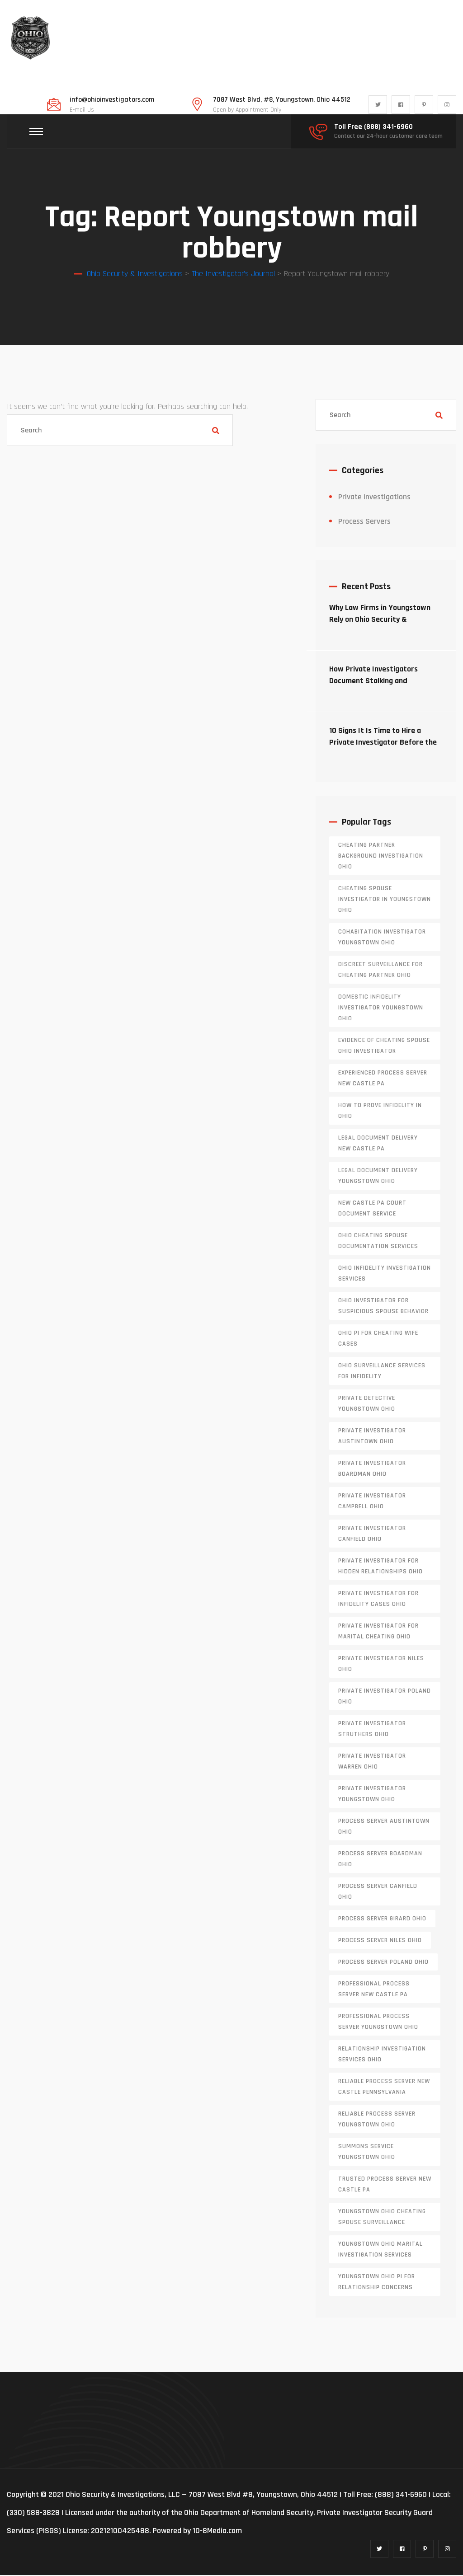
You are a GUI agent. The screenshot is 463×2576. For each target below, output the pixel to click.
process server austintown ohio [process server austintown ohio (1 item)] (384, 1827)
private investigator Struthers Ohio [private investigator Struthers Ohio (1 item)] (372, 1729)
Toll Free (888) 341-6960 (373, 126)
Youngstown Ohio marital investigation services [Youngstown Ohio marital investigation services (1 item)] (380, 2250)
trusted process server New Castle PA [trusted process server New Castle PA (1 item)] (384, 2185)
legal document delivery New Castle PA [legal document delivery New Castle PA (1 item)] (378, 1144)
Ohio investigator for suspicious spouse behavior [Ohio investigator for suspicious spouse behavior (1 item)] (383, 1306)
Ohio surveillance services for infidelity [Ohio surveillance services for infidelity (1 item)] (381, 1371)
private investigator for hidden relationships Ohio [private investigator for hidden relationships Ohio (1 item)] (380, 1567)
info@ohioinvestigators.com (112, 99)
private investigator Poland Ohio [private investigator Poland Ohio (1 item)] (384, 1697)
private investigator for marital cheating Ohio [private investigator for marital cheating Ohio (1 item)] (378, 1632)
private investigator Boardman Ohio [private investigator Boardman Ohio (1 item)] (372, 1469)
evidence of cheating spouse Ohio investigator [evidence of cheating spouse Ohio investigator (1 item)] (384, 1046)
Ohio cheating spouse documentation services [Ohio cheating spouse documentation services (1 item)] (378, 1241)
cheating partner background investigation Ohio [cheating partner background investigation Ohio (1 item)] (380, 857)
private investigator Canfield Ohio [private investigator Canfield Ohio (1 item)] (372, 1534)
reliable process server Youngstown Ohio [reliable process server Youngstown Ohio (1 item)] (377, 2120)
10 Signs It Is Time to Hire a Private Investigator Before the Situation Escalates (383, 743)
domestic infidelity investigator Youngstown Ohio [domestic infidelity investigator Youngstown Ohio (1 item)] (380, 1008)
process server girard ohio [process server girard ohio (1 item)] (382, 1919)
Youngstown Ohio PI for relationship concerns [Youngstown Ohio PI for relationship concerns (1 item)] (376, 2282)
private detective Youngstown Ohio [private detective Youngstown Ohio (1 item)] (366, 1404)
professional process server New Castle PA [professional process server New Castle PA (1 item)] (374, 1989)
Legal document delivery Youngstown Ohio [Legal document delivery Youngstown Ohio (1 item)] (378, 1176)
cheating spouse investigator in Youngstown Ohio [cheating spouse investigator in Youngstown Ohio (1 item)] (384, 900)
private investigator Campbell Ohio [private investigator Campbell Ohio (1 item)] (372, 1501)
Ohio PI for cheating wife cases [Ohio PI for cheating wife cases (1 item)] (378, 1339)
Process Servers (364, 522)
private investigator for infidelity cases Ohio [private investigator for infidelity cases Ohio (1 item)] (378, 1599)
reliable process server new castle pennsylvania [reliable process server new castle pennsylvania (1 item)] (384, 2087)
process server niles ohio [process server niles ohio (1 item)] (380, 1941)
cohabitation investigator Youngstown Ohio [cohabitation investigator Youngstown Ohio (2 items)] (382, 938)
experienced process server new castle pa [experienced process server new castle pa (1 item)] (382, 1079)
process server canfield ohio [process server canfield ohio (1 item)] (377, 1892)
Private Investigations (374, 498)
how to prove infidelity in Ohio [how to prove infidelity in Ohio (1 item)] (380, 1111)
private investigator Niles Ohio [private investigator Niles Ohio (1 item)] (381, 1664)
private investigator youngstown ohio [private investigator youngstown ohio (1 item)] (372, 1794)
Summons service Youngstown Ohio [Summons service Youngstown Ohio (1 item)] (366, 2152)
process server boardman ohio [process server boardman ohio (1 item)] (380, 1859)
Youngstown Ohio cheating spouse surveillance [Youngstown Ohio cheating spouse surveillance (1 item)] (382, 2217)
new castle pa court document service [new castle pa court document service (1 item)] (372, 1209)
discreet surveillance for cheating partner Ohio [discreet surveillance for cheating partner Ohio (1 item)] (380, 970)
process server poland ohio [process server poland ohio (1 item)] (383, 1963)
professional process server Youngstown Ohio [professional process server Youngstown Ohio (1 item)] (378, 2022)
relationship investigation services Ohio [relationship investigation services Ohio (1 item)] (382, 2055)
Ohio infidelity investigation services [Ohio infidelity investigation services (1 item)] (384, 1274)
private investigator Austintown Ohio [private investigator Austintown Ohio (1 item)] (372, 1436)
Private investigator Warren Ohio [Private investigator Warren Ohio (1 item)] (372, 1762)
